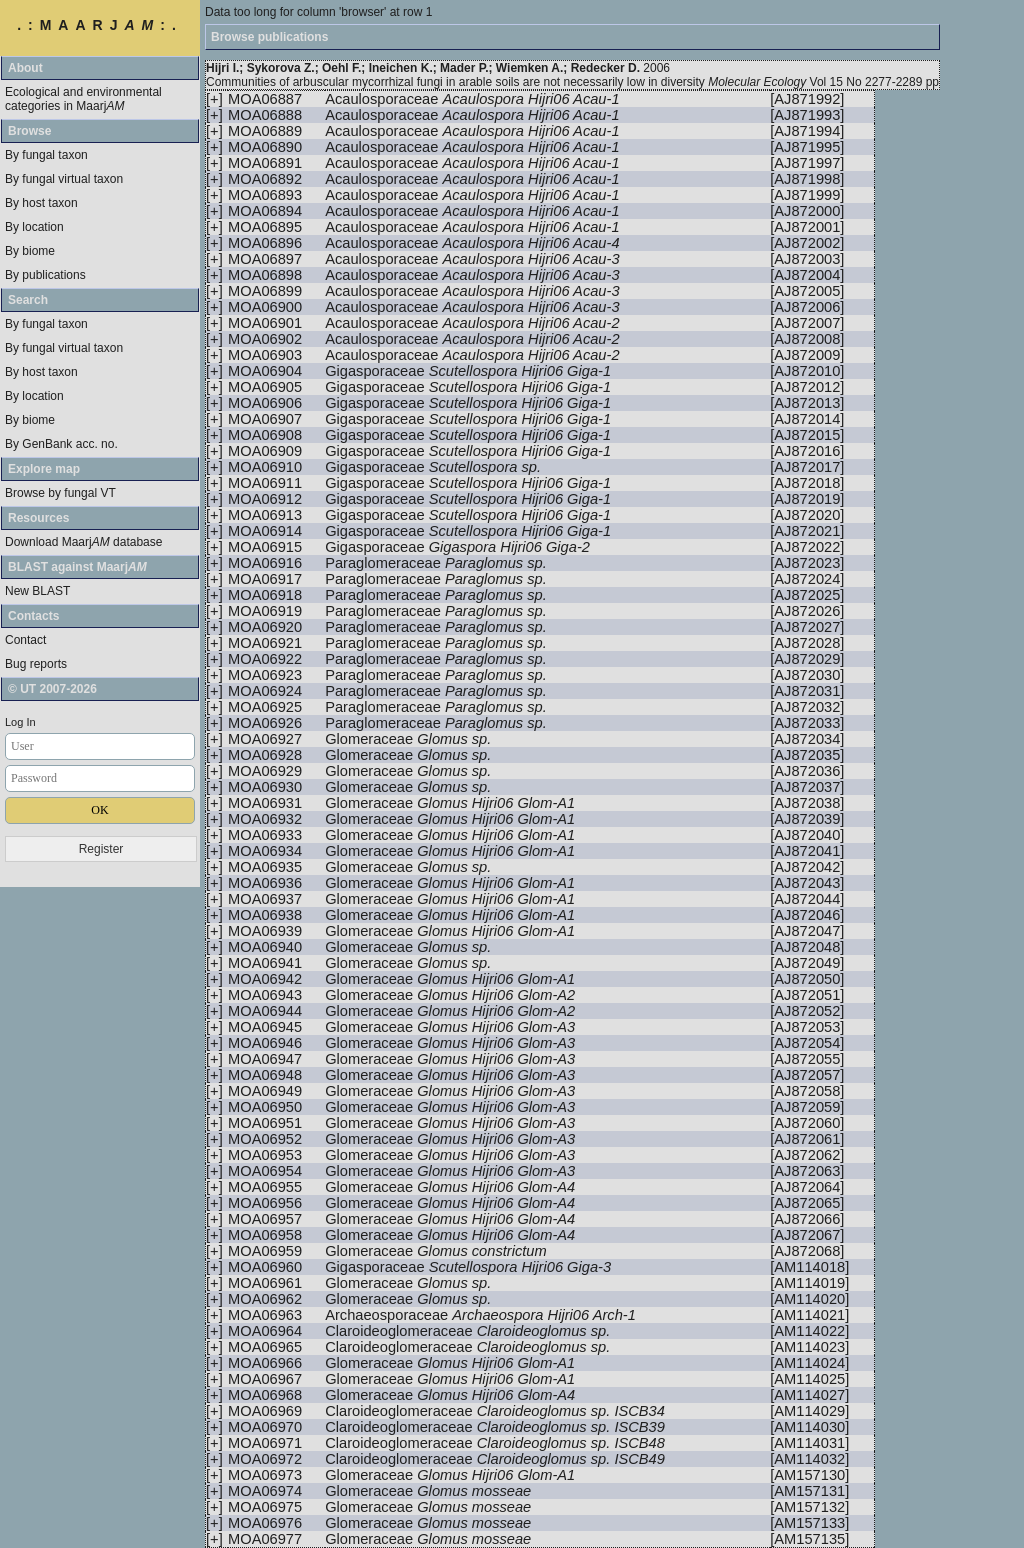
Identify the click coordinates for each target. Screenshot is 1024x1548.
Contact (25, 640)
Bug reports (36, 664)
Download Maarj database (83, 542)
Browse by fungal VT (60, 493)
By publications (45, 275)
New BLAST (37, 591)
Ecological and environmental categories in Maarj (83, 99)
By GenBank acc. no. (61, 444)
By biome (30, 251)
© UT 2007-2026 (52, 689)
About (25, 68)
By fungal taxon (46, 155)
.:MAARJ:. (100, 25)
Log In (20, 722)
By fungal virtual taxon (64, 179)
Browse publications (269, 37)
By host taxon (41, 203)
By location (34, 227)
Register (101, 849)
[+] (214, 99)
